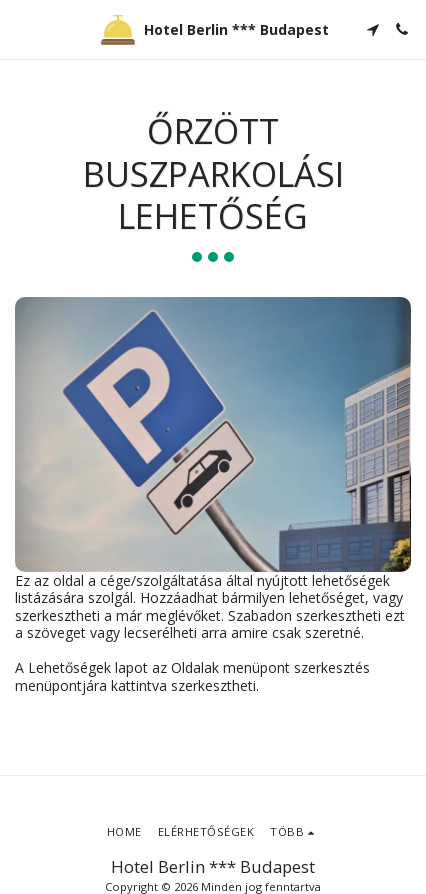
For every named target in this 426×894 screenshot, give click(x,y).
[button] (22, 28)
